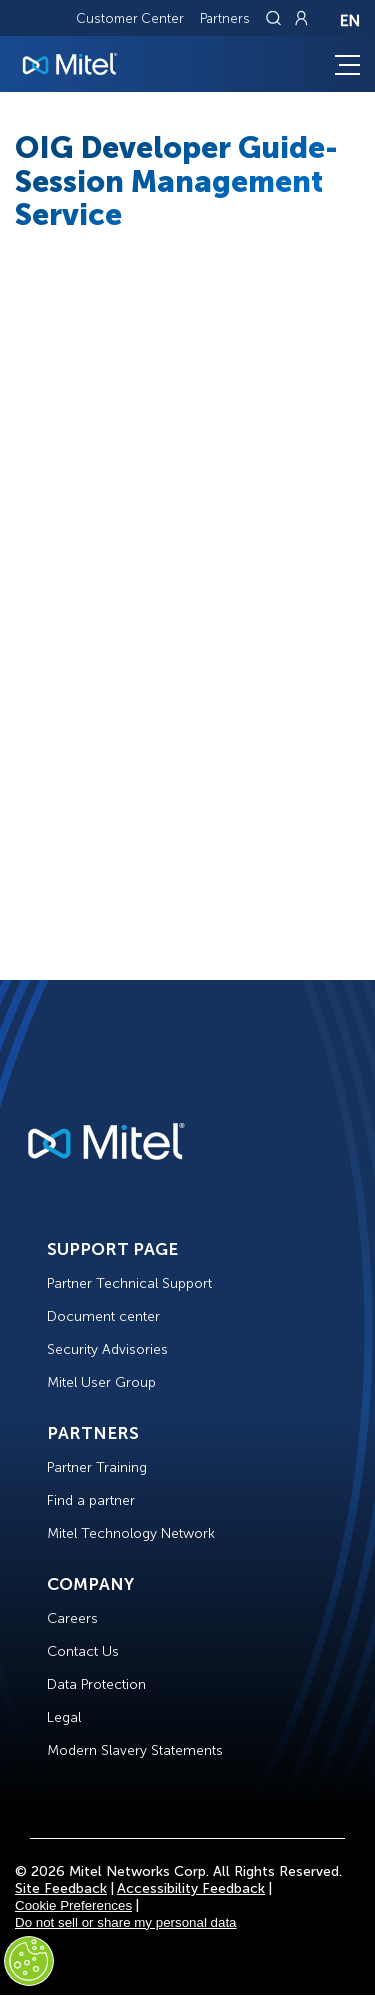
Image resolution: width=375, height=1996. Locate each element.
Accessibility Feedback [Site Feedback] (191, 1888)
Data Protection (96, 1684)
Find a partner (91, 1500)
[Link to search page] (276, 18)
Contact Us (83, 1651)
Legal (64, 1717)
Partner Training (97, 1467)
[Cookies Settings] (29, 1961)
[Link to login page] (301, 18)
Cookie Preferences (73, 1905)
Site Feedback (61, 1888)
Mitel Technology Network (131, 1533)
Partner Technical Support (129, 1283)
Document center (103, 1316)
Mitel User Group (101, 1382)
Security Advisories (107, 1349)
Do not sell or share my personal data (126, 1922)
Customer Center (130, 18)
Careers (72, 1618)
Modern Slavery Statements (135, 1750)
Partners (225, 18)
